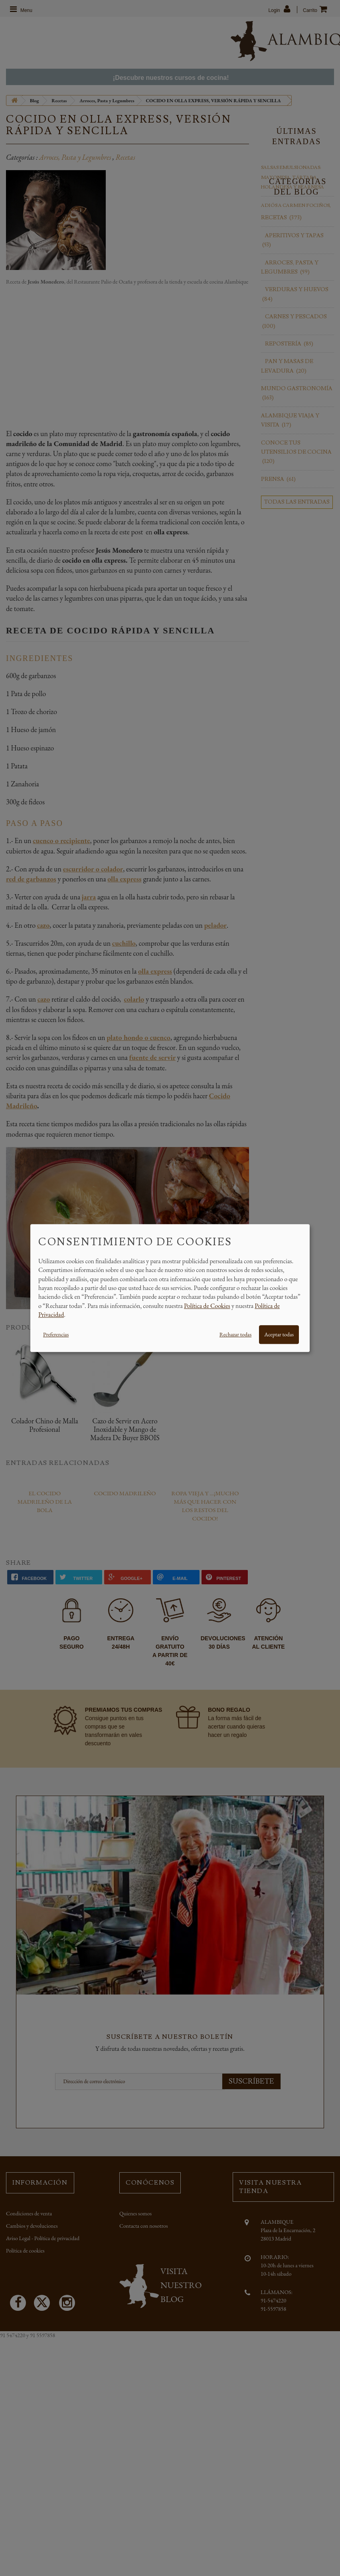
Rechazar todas (235, 1334)
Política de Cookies (207, 1306)
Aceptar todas (279, 1334)
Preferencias (56, 1334)
